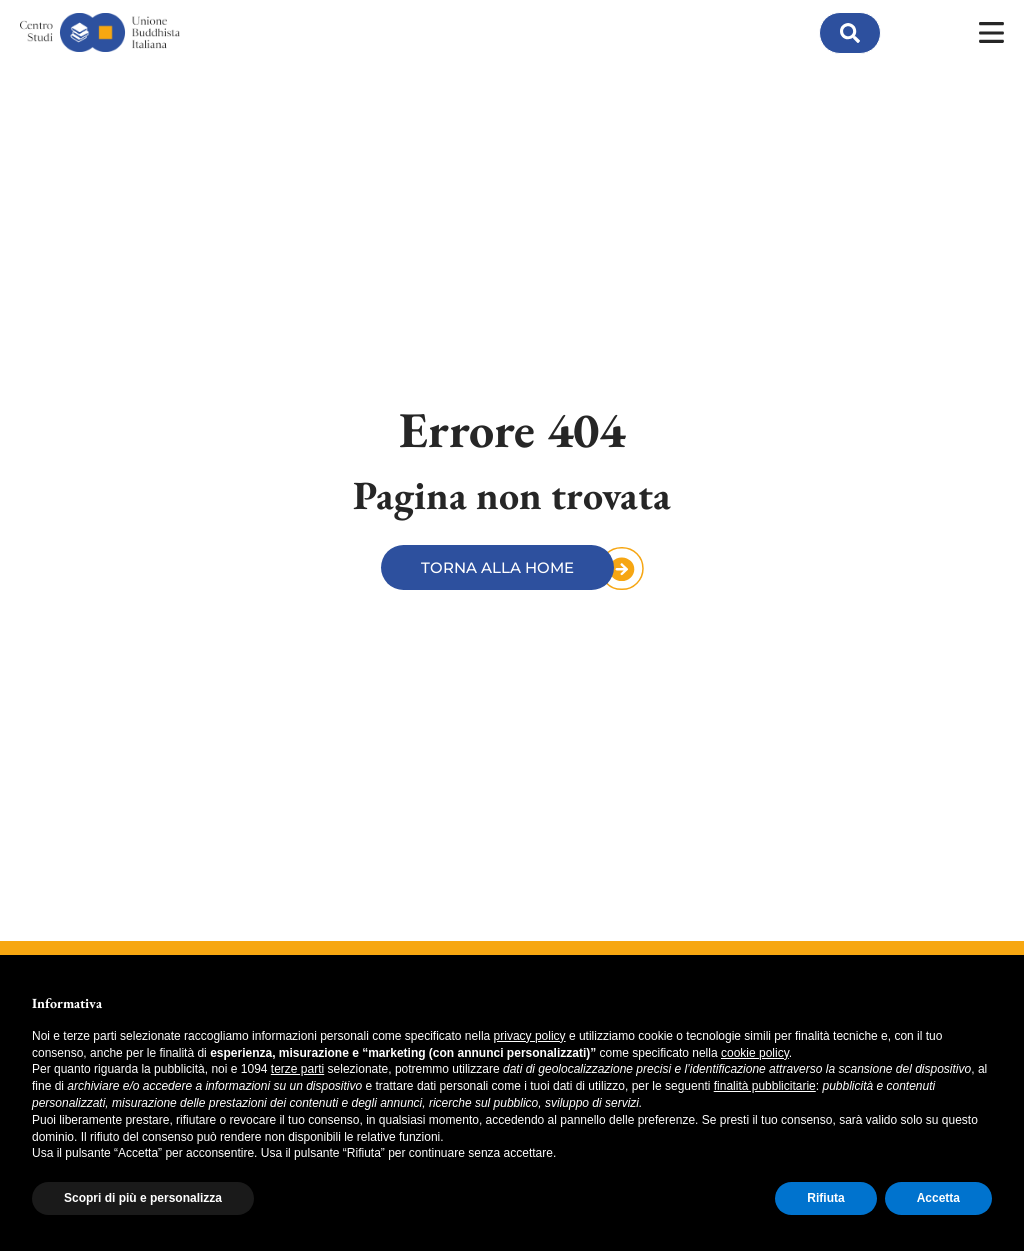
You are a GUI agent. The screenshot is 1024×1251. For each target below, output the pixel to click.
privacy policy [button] (530, 1036)
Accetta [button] (938, 1198)
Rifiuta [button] (825, 1198)
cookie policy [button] (755, 1053)
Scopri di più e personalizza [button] (143, 1198)
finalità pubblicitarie (765, 1086)
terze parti (297, 1069)
